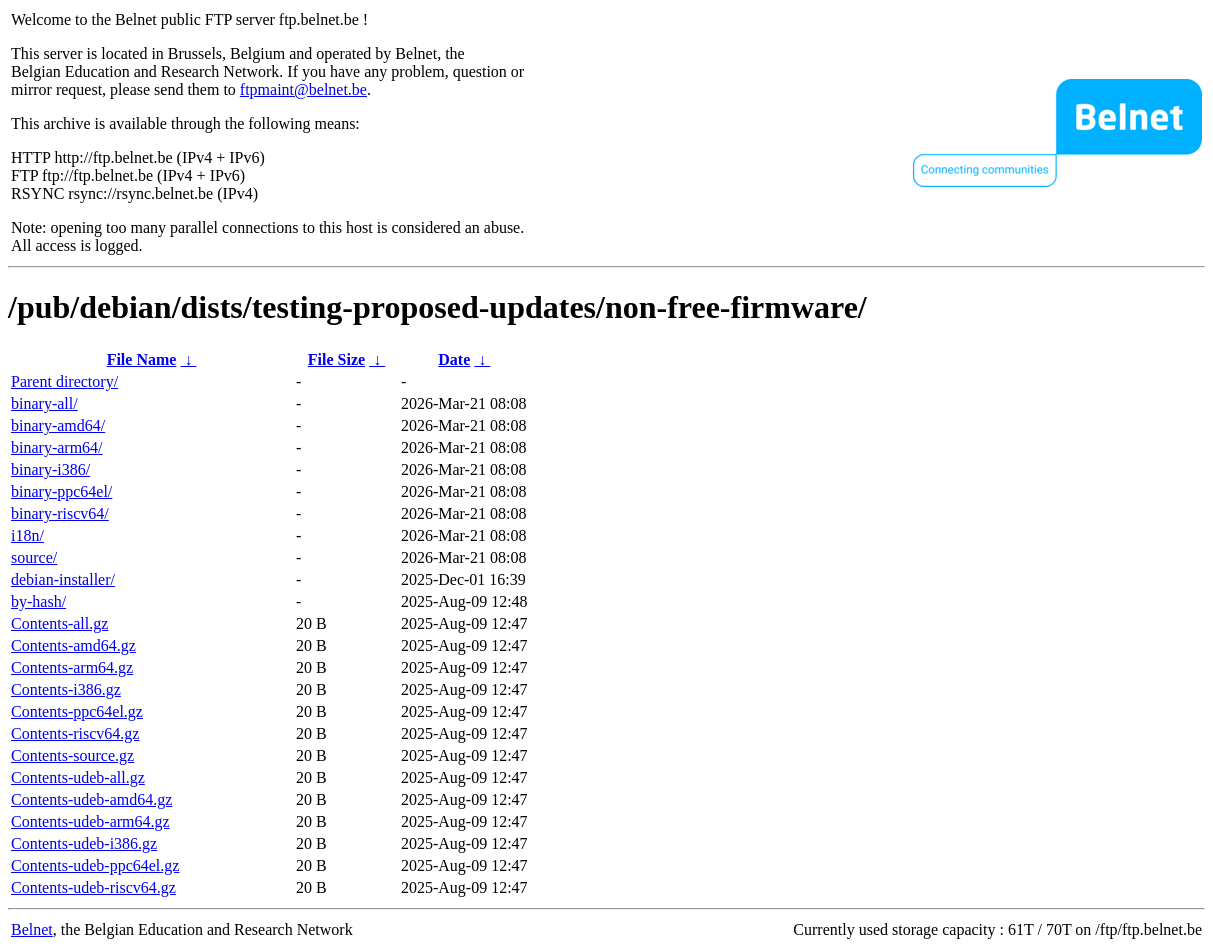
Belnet (32, 929)
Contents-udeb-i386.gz (84, 843)
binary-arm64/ (57, 447)
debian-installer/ (63, 579)
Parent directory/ (64, 381)
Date (454, 359)
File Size (336, 359)
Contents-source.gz (72, 755)
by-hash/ (38, 601)
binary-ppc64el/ (61, 491)
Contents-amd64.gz (73, 645)
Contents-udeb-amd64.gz (91, 799)
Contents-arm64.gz (72, 667)
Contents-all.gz (59, 623)
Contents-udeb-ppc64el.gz (95, 865)
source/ (34, 557)
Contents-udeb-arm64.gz (90, 821)
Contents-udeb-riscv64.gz (93, 887)
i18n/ (27, 535)
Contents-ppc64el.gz (77, 711)
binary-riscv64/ (60, 513)
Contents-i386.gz (66, 689)
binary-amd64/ (58, 425)
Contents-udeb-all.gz (78, 777)
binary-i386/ (50, 469)
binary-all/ (44, 403)
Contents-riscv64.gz (75, 733)
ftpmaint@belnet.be (303, 89)
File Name (142, 359)
